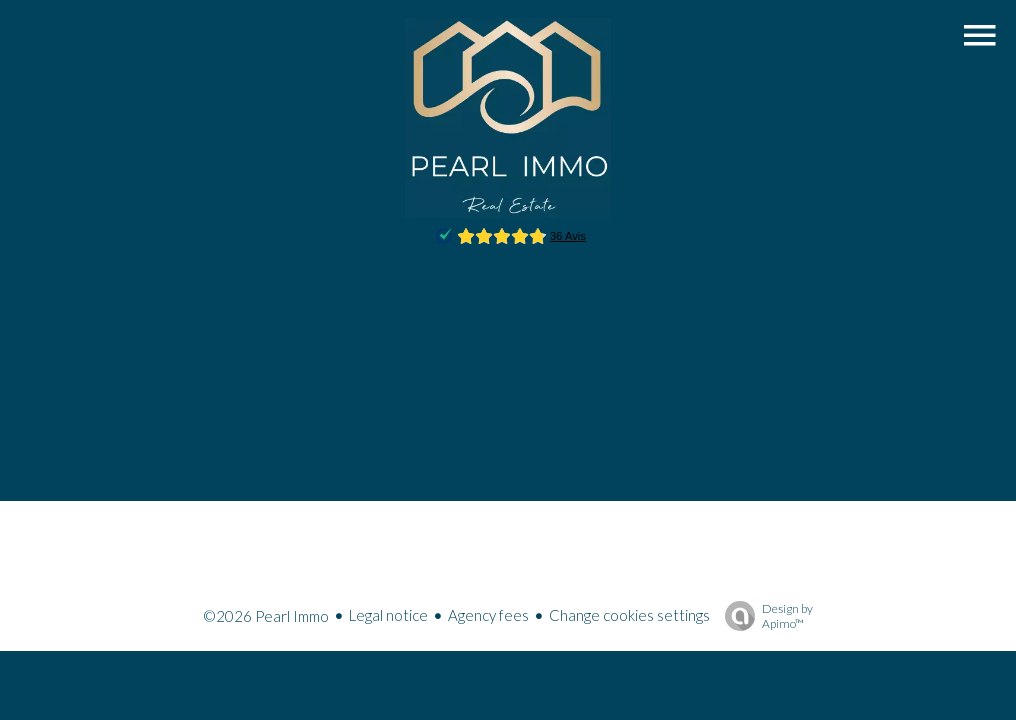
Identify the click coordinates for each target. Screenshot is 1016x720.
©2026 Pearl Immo (266, 616)
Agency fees (488, 615)
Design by (764, 616)
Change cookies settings (629, 615)
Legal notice (388, 615)
